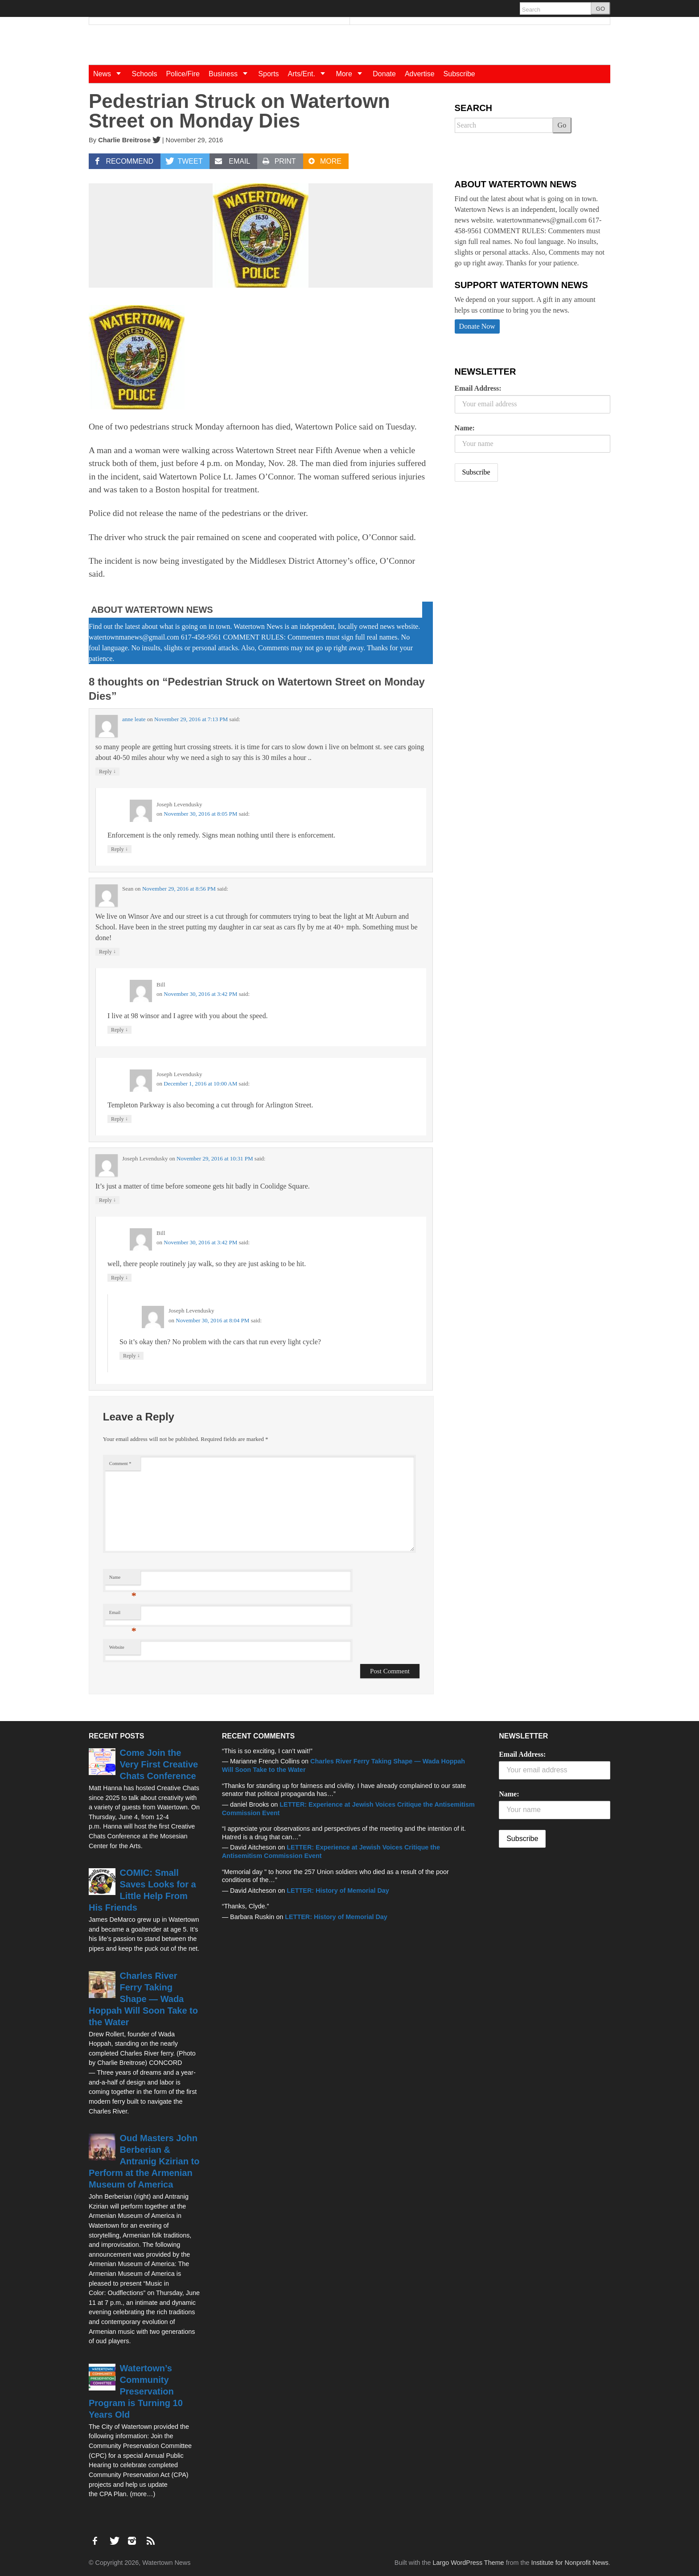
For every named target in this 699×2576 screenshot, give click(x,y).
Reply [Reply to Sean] (107, 951)
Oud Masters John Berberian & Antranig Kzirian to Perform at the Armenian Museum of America (144, 2161)
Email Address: (478, 388)
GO (600, 8)
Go (562, 125)
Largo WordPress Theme (468, 2562)
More (352, 74)
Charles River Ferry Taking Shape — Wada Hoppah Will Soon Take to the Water (143, 1999)
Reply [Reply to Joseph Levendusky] (119, 849)
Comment (120, 1463)
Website (116, 1647)
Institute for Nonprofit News (570, 2562)
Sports (268, 74)
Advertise (420, 74)
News (110, 74)
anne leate (133, 719)
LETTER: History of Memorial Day (338, 1890)
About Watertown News (152, 610)
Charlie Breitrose (124, 140)
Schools (144, 74)
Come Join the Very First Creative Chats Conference (159, 1764)
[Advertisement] (521, 559)
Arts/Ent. (310, 74)
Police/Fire (183, 74)
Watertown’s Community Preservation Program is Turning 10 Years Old (136, 2391)
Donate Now (477, 326)
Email (122, 1614)
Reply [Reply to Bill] (119, 1029)
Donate (384, 74)
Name (122, 1579)
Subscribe (459, 74)
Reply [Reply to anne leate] (107, 771)
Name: (465, 428)
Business (231, 74)
